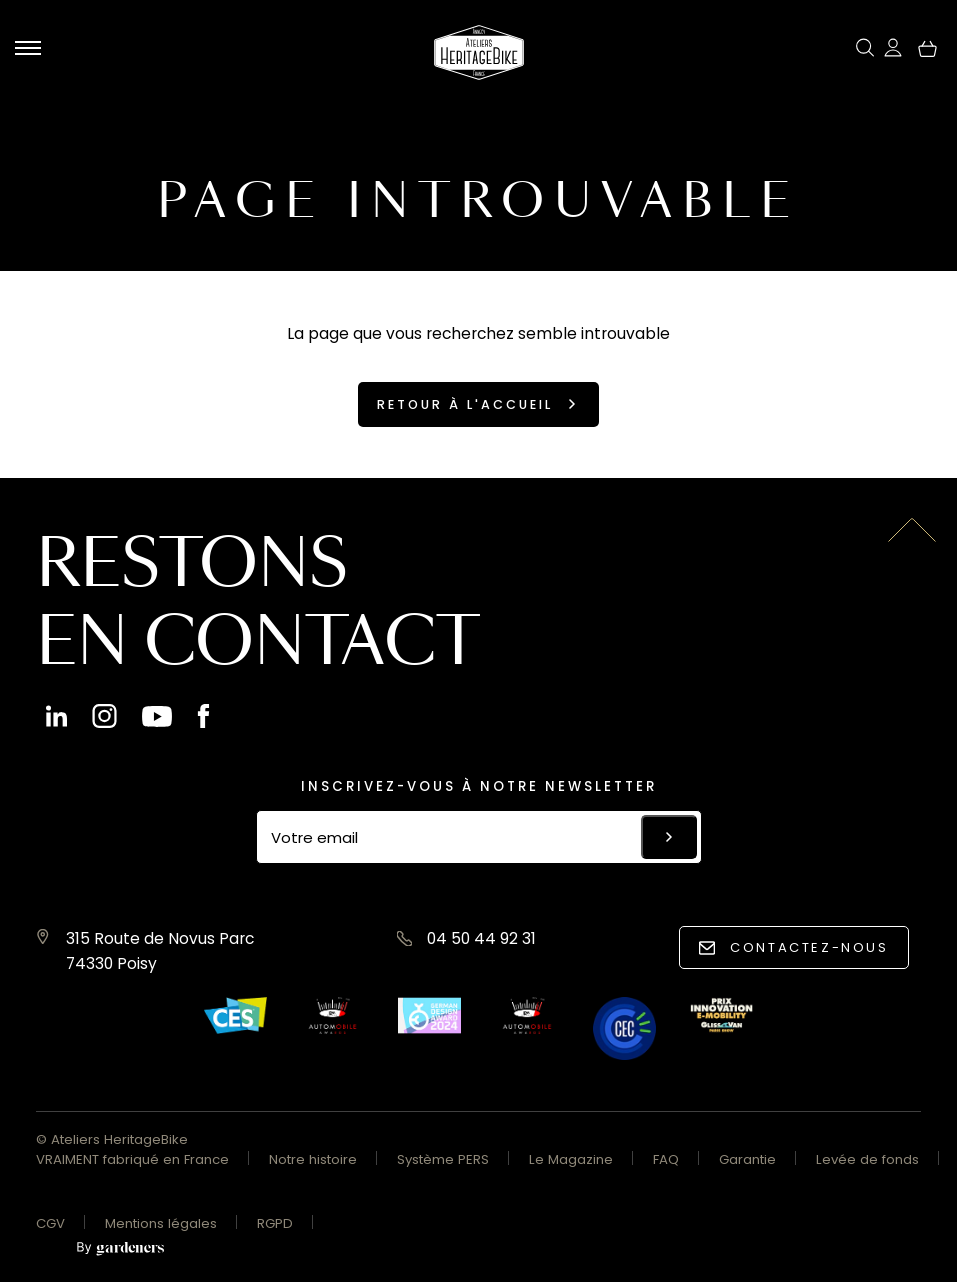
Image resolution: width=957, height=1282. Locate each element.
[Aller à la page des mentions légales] (120, 1249)
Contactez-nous (809, 947)
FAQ (666, 1159)
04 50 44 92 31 (481, 938)
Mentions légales (161, 1223)
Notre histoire (313, 1159)
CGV (50, 1223)
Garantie (747, 1159)
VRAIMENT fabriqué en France (132, 1159)
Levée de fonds (867, 1159)
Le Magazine (571, 1159)
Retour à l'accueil (465, 404)
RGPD (275, 1223)
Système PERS (443, 1159)
